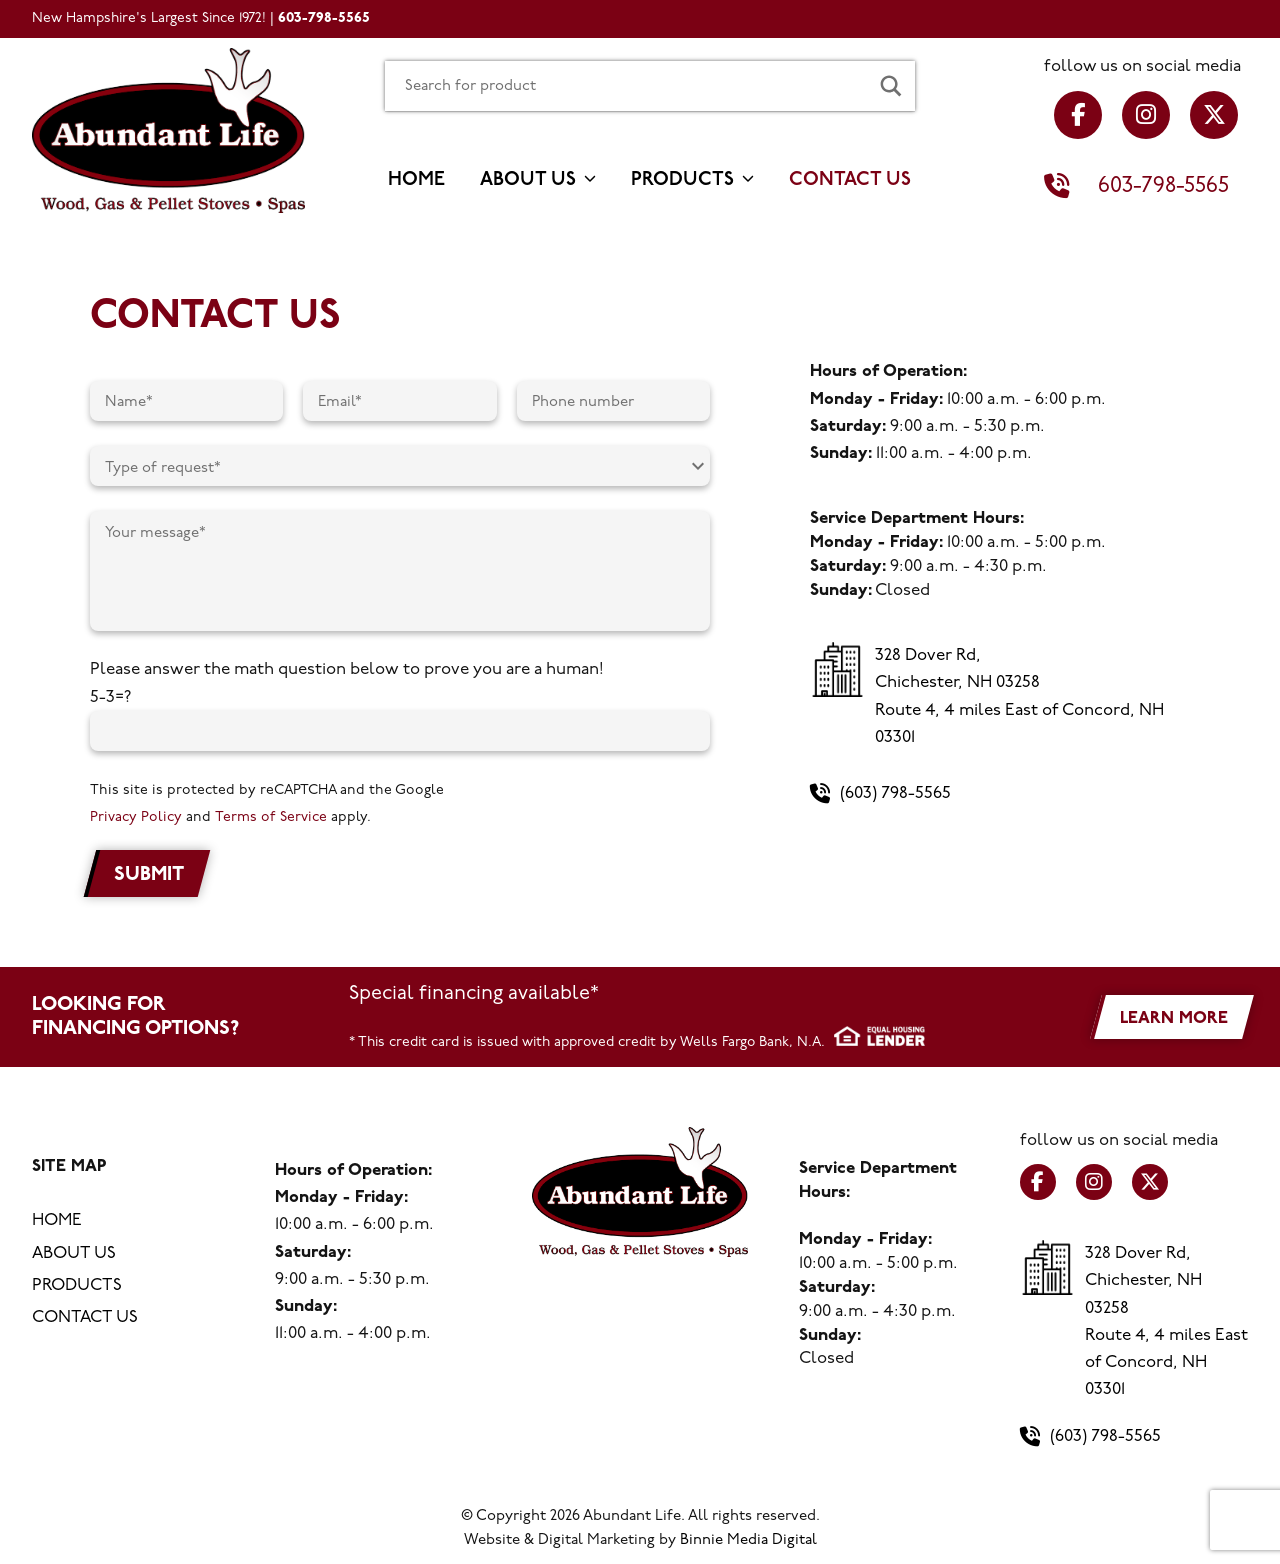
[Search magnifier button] (891, 86)
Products (682, 180)
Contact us (850, 180)
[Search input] (626, 86)
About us (528, 180)
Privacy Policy (136, 817)
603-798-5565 (324, 18)
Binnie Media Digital (748, 1540)
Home (416, 180)
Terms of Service (270, 817)
